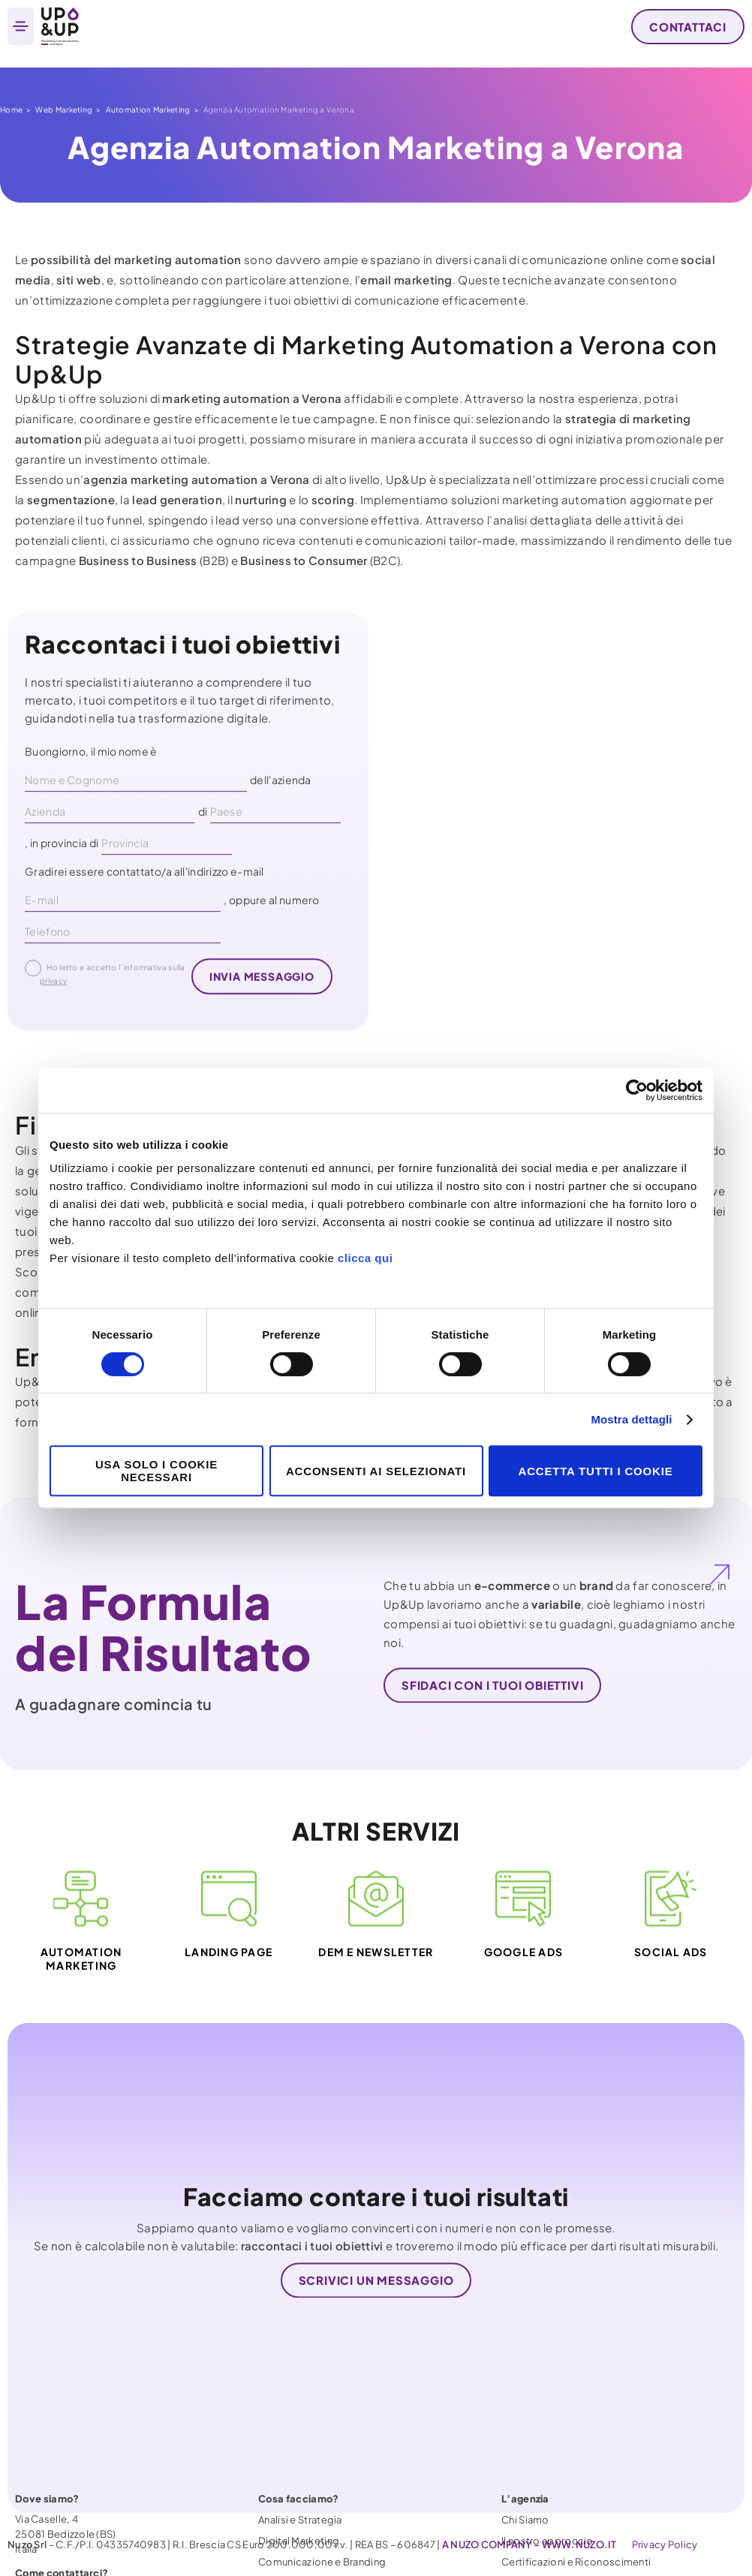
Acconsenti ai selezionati (376, 1471)
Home (11, 109)
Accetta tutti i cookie (596, 1471)
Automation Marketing (148, 109)
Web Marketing (63, 109)
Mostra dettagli (631, 1419)
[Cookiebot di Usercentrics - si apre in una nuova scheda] (636, 1090)
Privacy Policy (665, 2544)
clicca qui (365, 1258)
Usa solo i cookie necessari (156, 1470)
